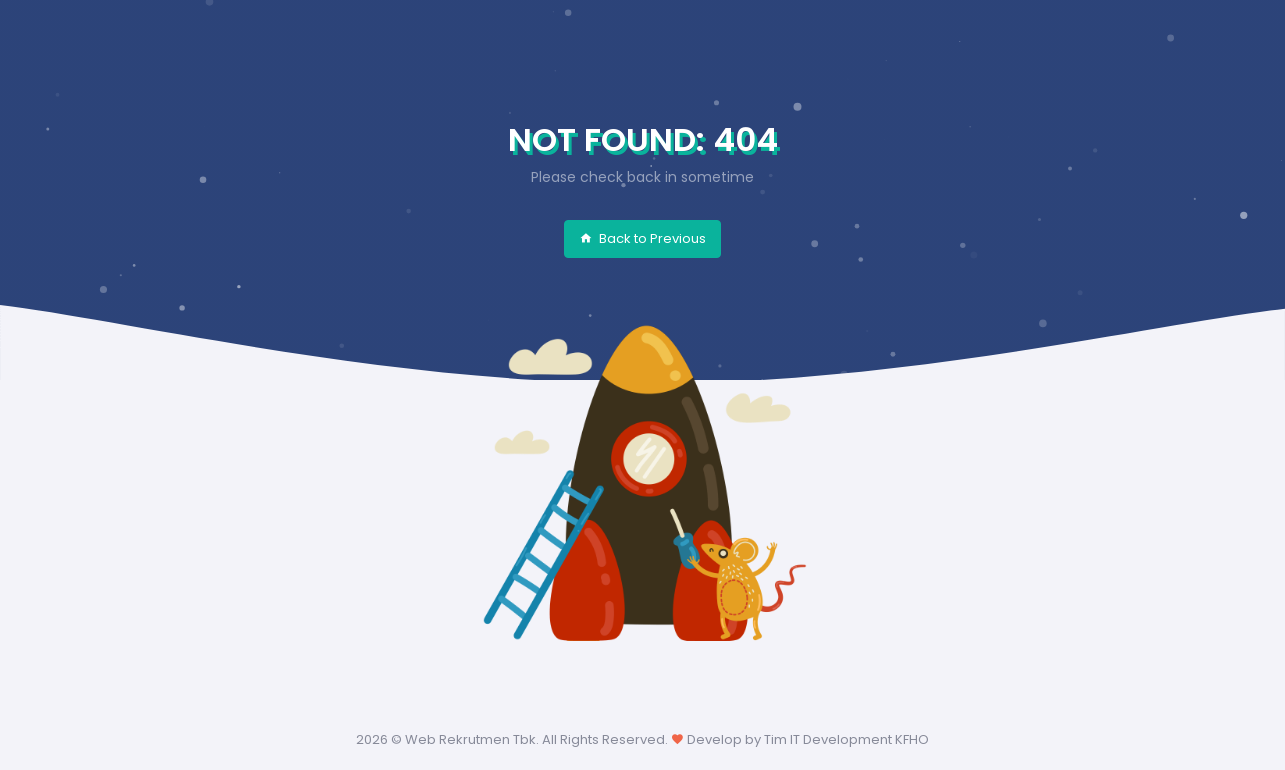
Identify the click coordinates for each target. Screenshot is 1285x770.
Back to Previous (642, 238)
